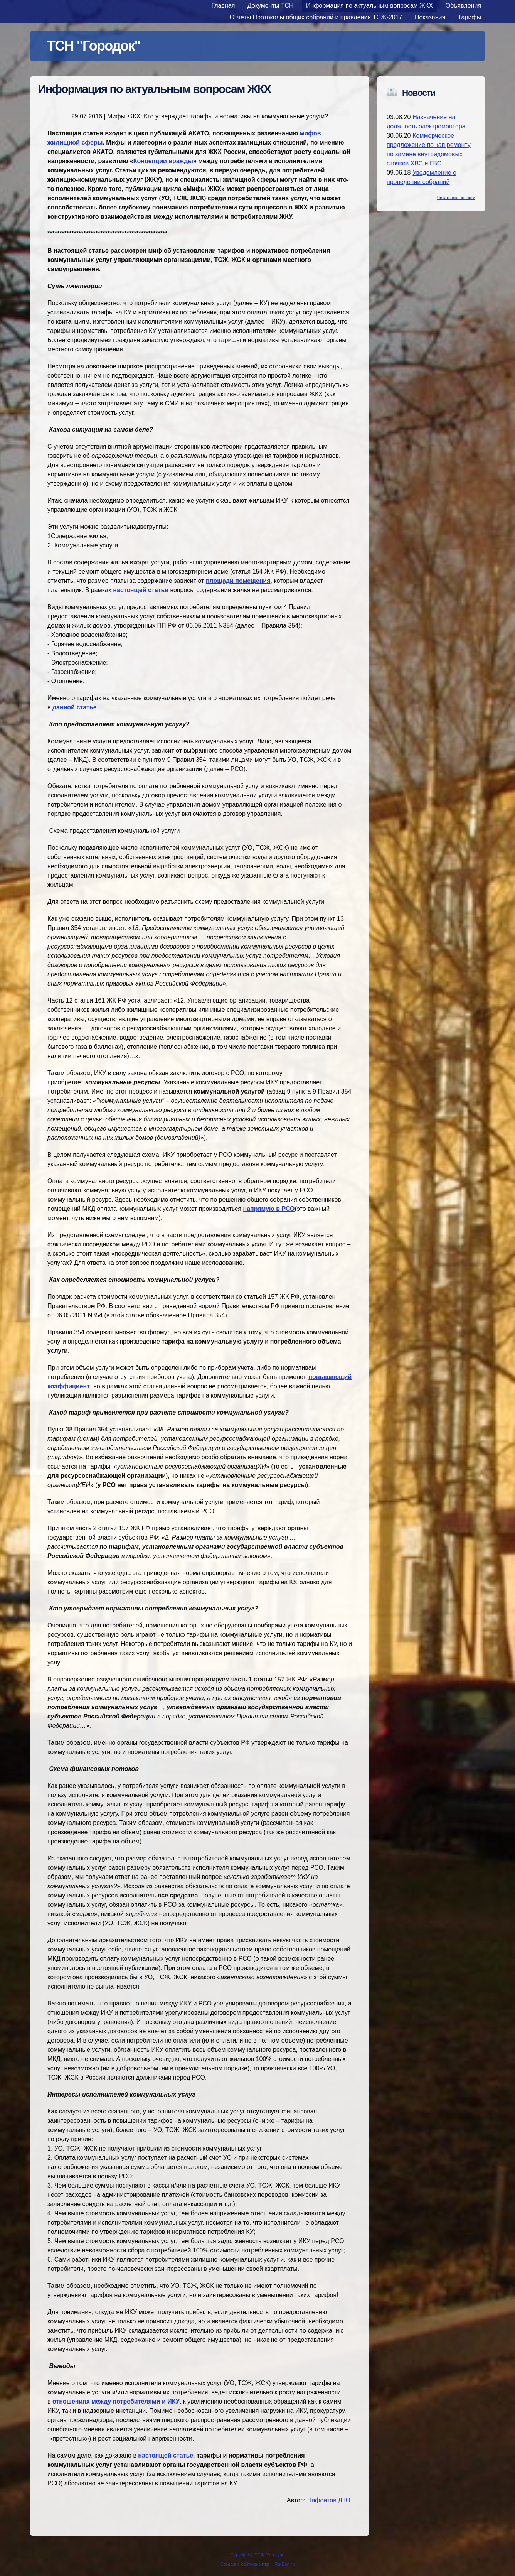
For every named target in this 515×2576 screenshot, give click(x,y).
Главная (223, 5)
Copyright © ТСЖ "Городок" (257, 2554)
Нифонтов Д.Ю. (329, 2500)
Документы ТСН (270, 5)
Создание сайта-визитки (244, 2564)
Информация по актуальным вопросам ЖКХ (369, 5)
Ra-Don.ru (285, 2564)
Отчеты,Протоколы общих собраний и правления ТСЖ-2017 (316, 17)
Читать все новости (456, 197)
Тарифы (469, 17)
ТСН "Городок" (93, 46)
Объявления (463, 5)
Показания (430, 17)
